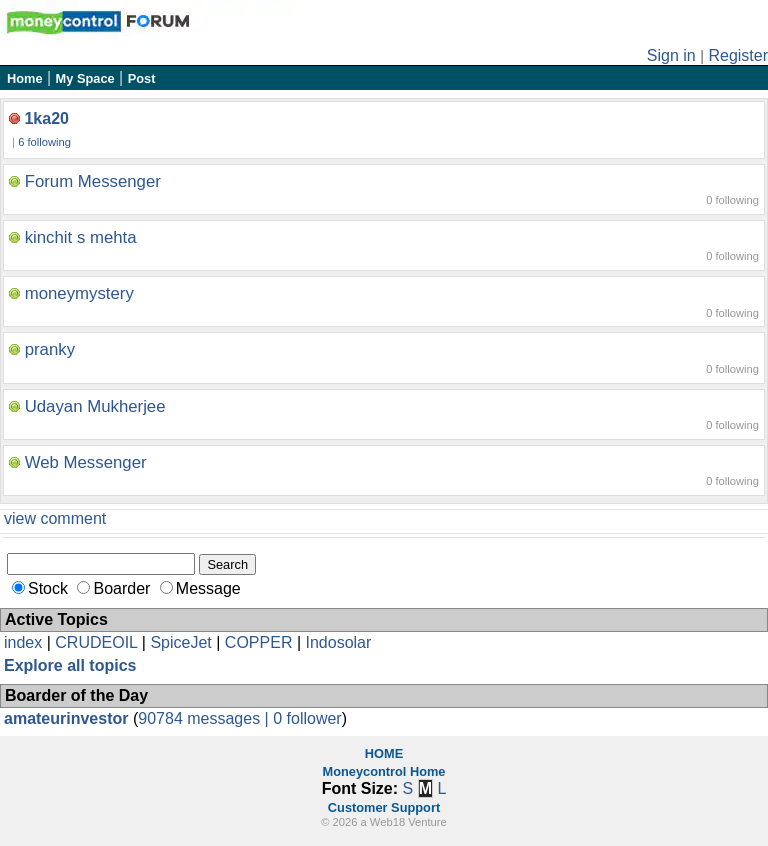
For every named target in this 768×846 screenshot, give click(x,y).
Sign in (671, 55)
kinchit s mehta (81, 237)
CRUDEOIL (96, 642)
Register (738, 55)
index (23, 642)
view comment (55, 518)
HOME (384, 753)
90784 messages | (205, 718)
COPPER (259, 642)
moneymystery (79, 293)
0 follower (307, 718)
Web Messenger (86, 462)
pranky (50, 349)
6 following (44, 142)
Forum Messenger (93, 181)
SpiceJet (180, 642)
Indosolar (338, 642)
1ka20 (46, 118)
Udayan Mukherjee (95, 406)
